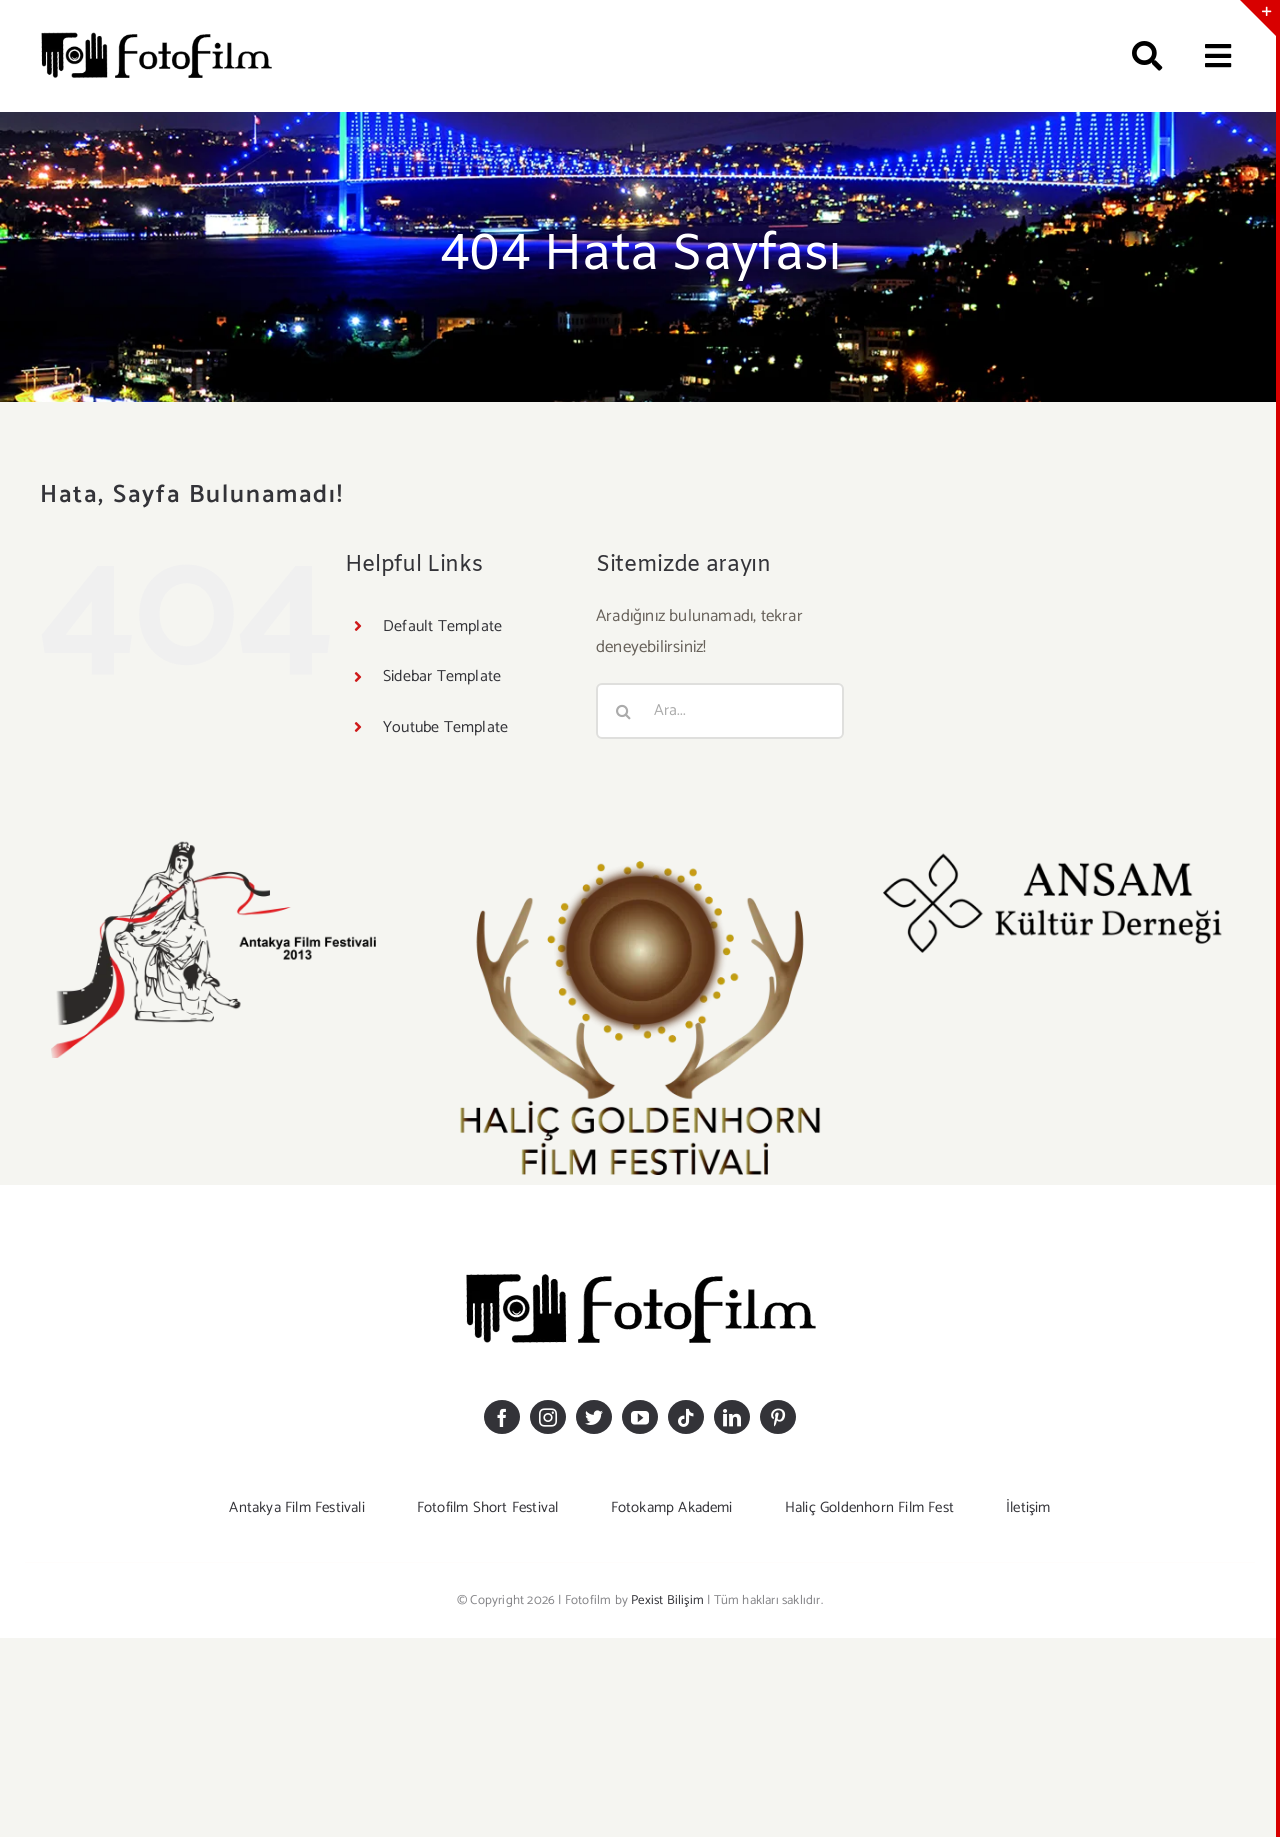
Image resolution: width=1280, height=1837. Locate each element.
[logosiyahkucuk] (156, 36)
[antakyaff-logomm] (224, 846)
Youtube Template (445, 727)
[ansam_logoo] (1056, 846)
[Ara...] (720, 711)
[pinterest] (778, 1417)
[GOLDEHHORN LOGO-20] (640, 846)
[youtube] (640, 1417)
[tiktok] (686, 1417)
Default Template (442, 626)
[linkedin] (732, 1417)
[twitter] (594, 1417)
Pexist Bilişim (667, 1600)
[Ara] (1138, 56)
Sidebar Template (442, 676)
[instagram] (548, 1417)
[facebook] (502, 1417)
